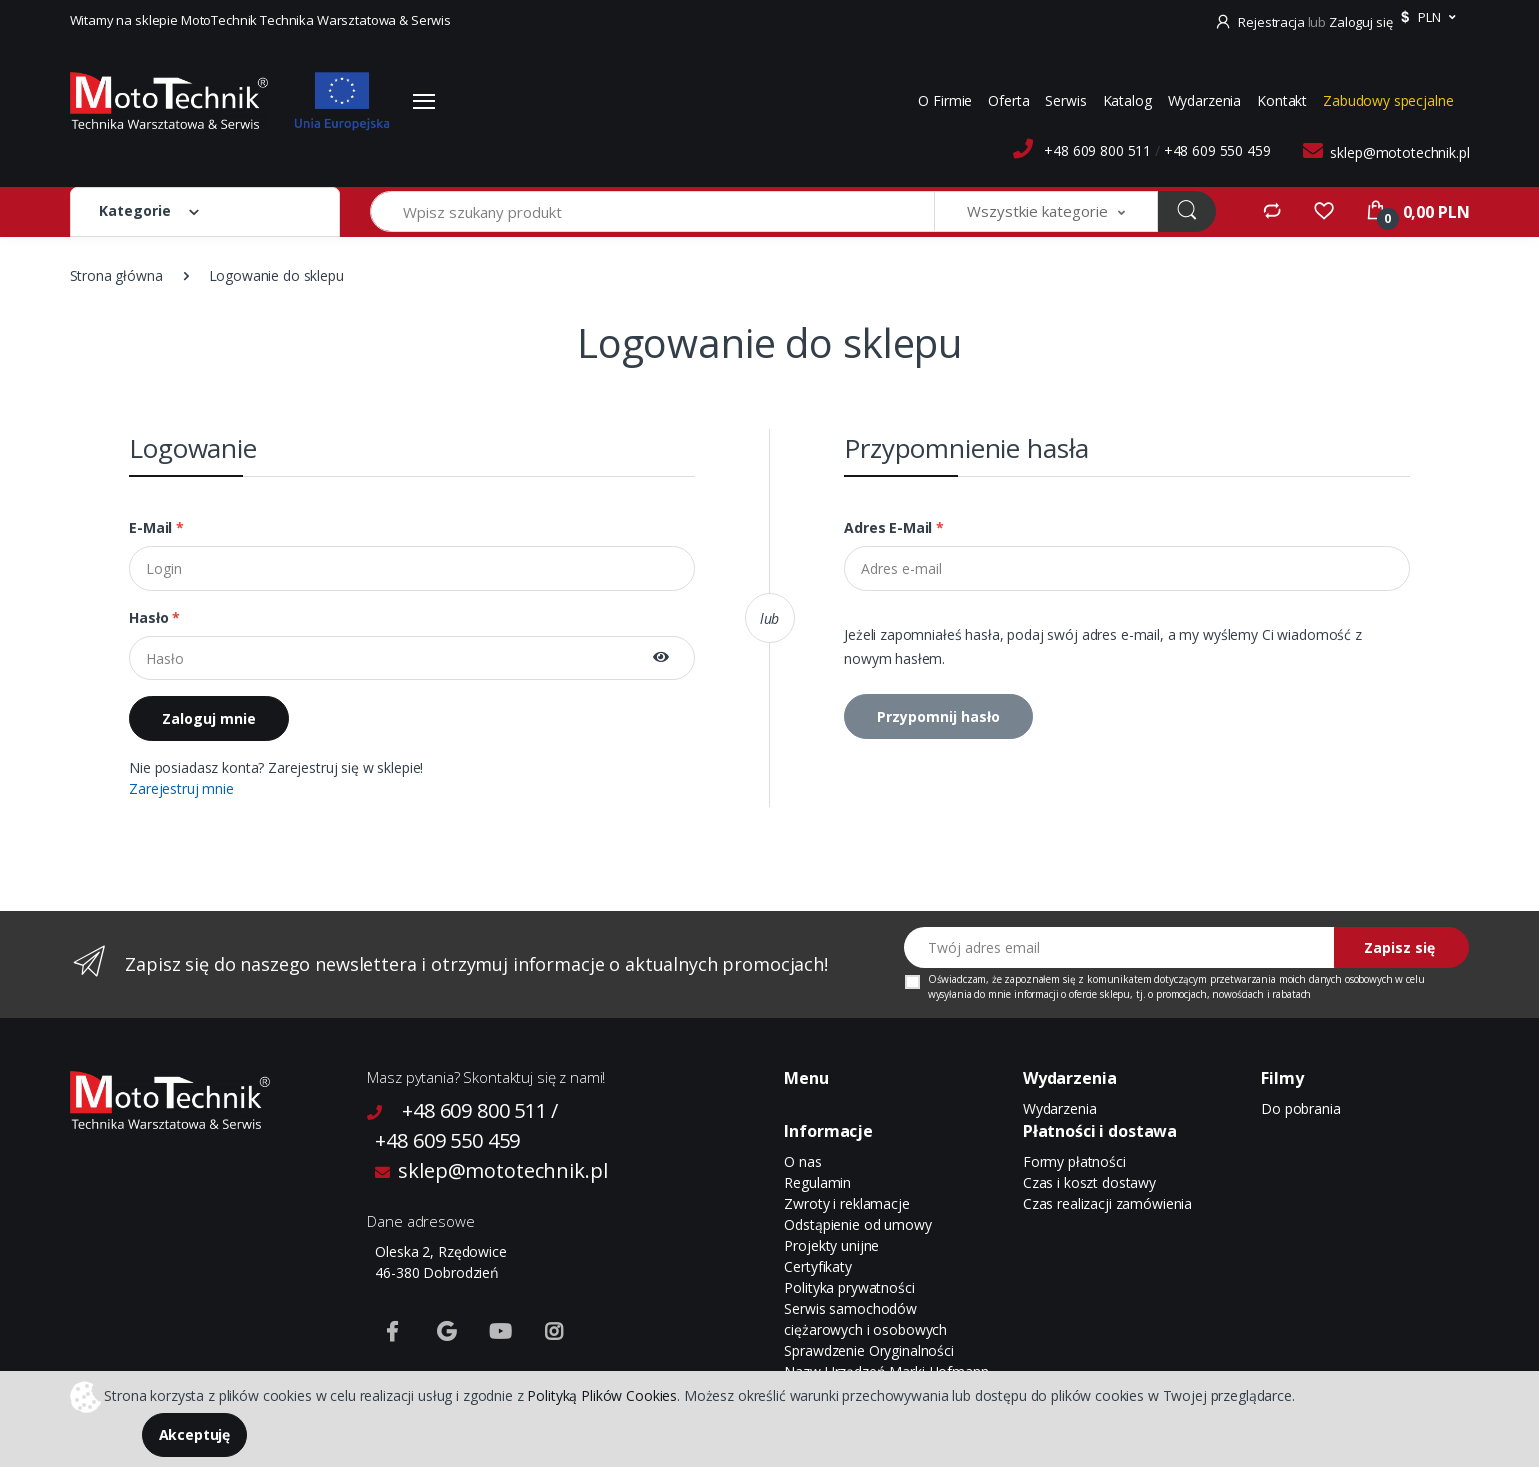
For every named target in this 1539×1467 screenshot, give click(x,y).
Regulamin (817, 1182)
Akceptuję (195, 1434)
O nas (802, 1161)
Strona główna (116, 275)
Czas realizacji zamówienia (1107, 1203)
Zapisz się (1399, 947)
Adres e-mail (894, 527)
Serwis (1065, 100)
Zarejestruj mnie (181, 788)
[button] (1425, 18)
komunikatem (1119, 979)
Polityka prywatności (849, 1287)
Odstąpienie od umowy (857, 1224)
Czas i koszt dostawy (1089, 1182)
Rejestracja (1261, 22)
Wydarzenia (1205, 100)
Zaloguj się (1360, 22)
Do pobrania (1300, 1108)
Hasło (154, 617)
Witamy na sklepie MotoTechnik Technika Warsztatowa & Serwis (261, 20)
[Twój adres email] (1120, 947)
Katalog (1127, 100)
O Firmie (945, 100)
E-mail (156, 527)
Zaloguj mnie (209, 718)
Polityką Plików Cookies (602, 1394)
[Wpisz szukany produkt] (653, 211)
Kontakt (1282, 100)
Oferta (1008, 100)
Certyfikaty (817, 1266)
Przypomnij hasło (938, 716)
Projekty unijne (831, 1245)
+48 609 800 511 (1097, 150)
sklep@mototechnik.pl (1399, 152)
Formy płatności (1074, 1161)
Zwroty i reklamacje (846, 1203)
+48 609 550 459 (1217, 150)
